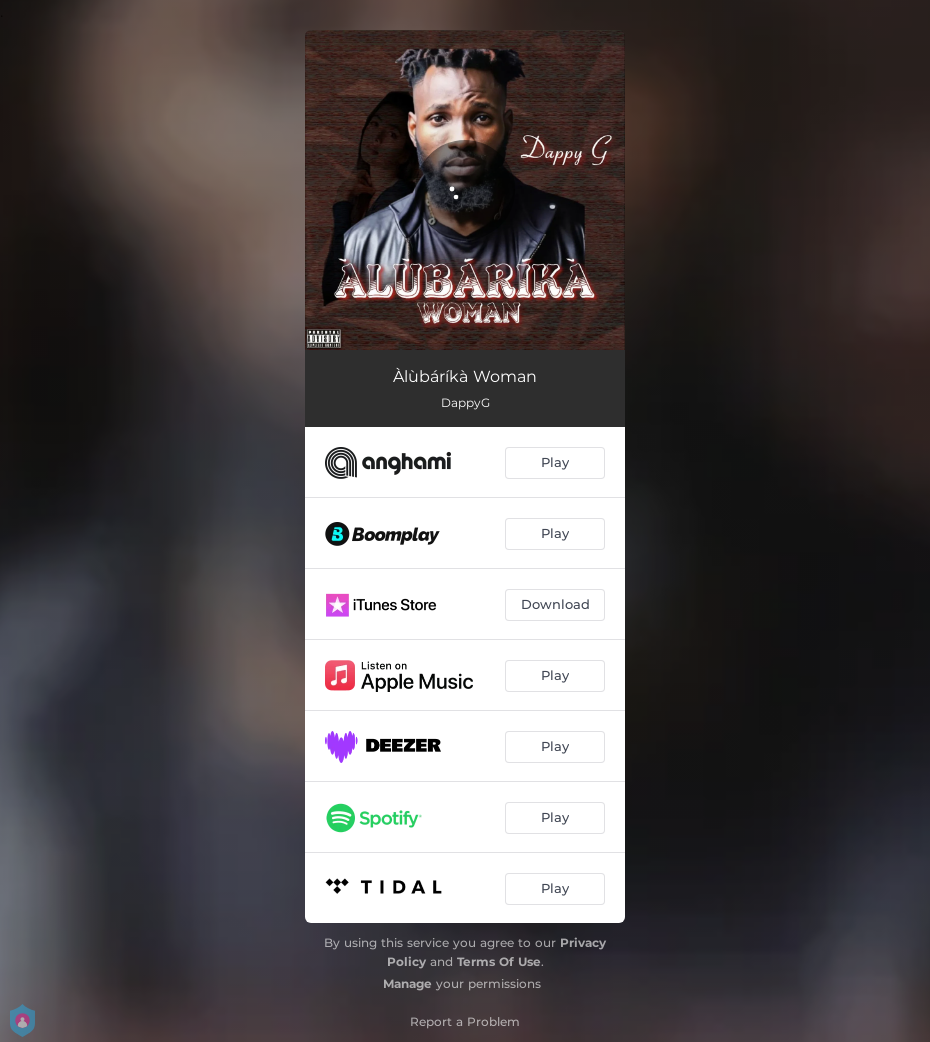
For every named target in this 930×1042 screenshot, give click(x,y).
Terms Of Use (499, 961)
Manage (407, 983)
